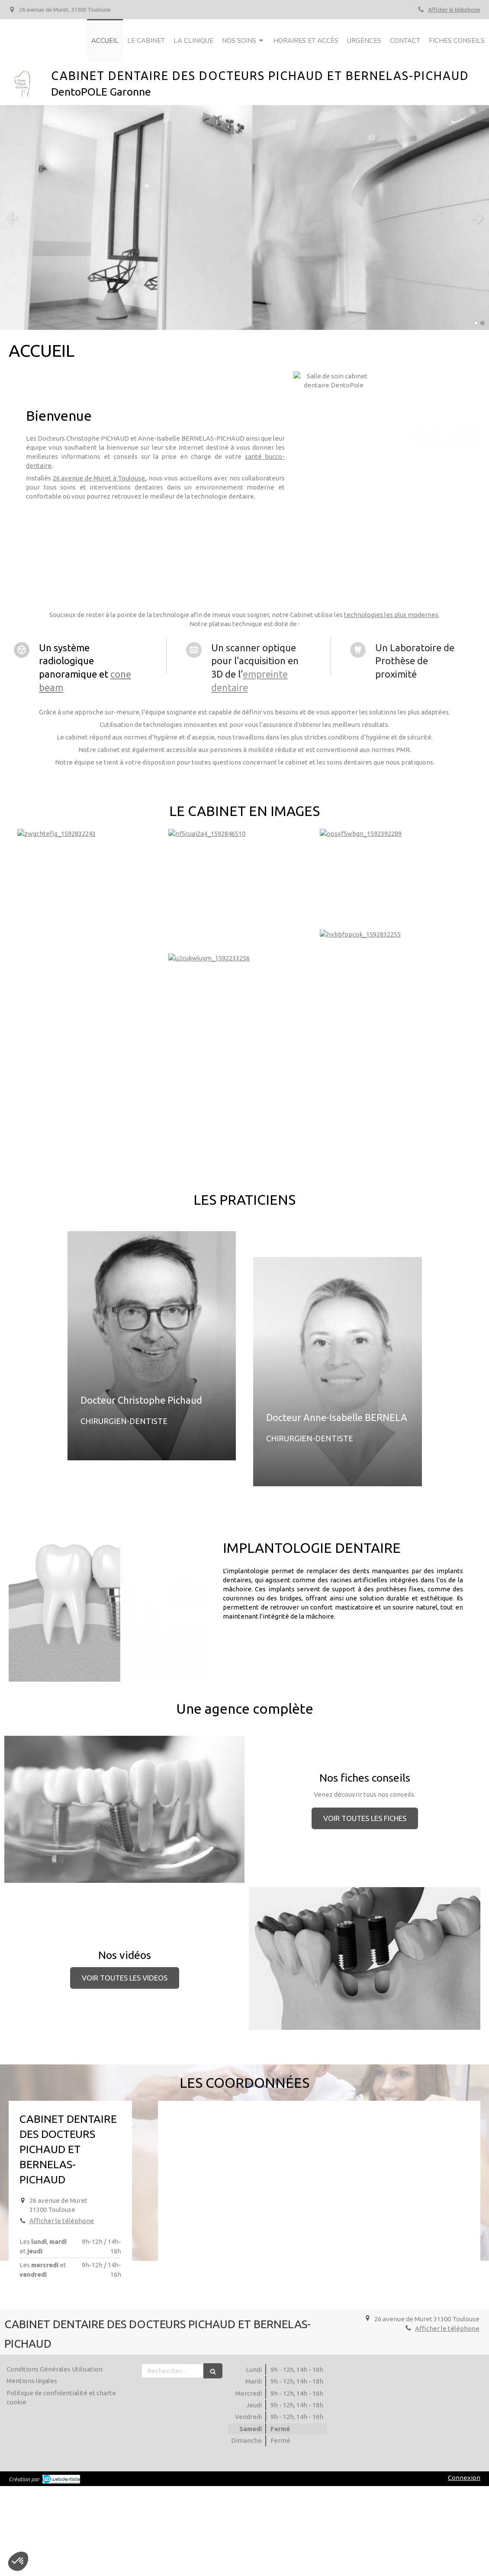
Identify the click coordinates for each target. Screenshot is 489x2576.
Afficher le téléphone (454, 9)
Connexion (464, 2477)
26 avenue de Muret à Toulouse (99, 478)
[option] (244, 217)
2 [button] (482, 323)
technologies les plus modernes (391, 614)
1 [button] (476, 323)
